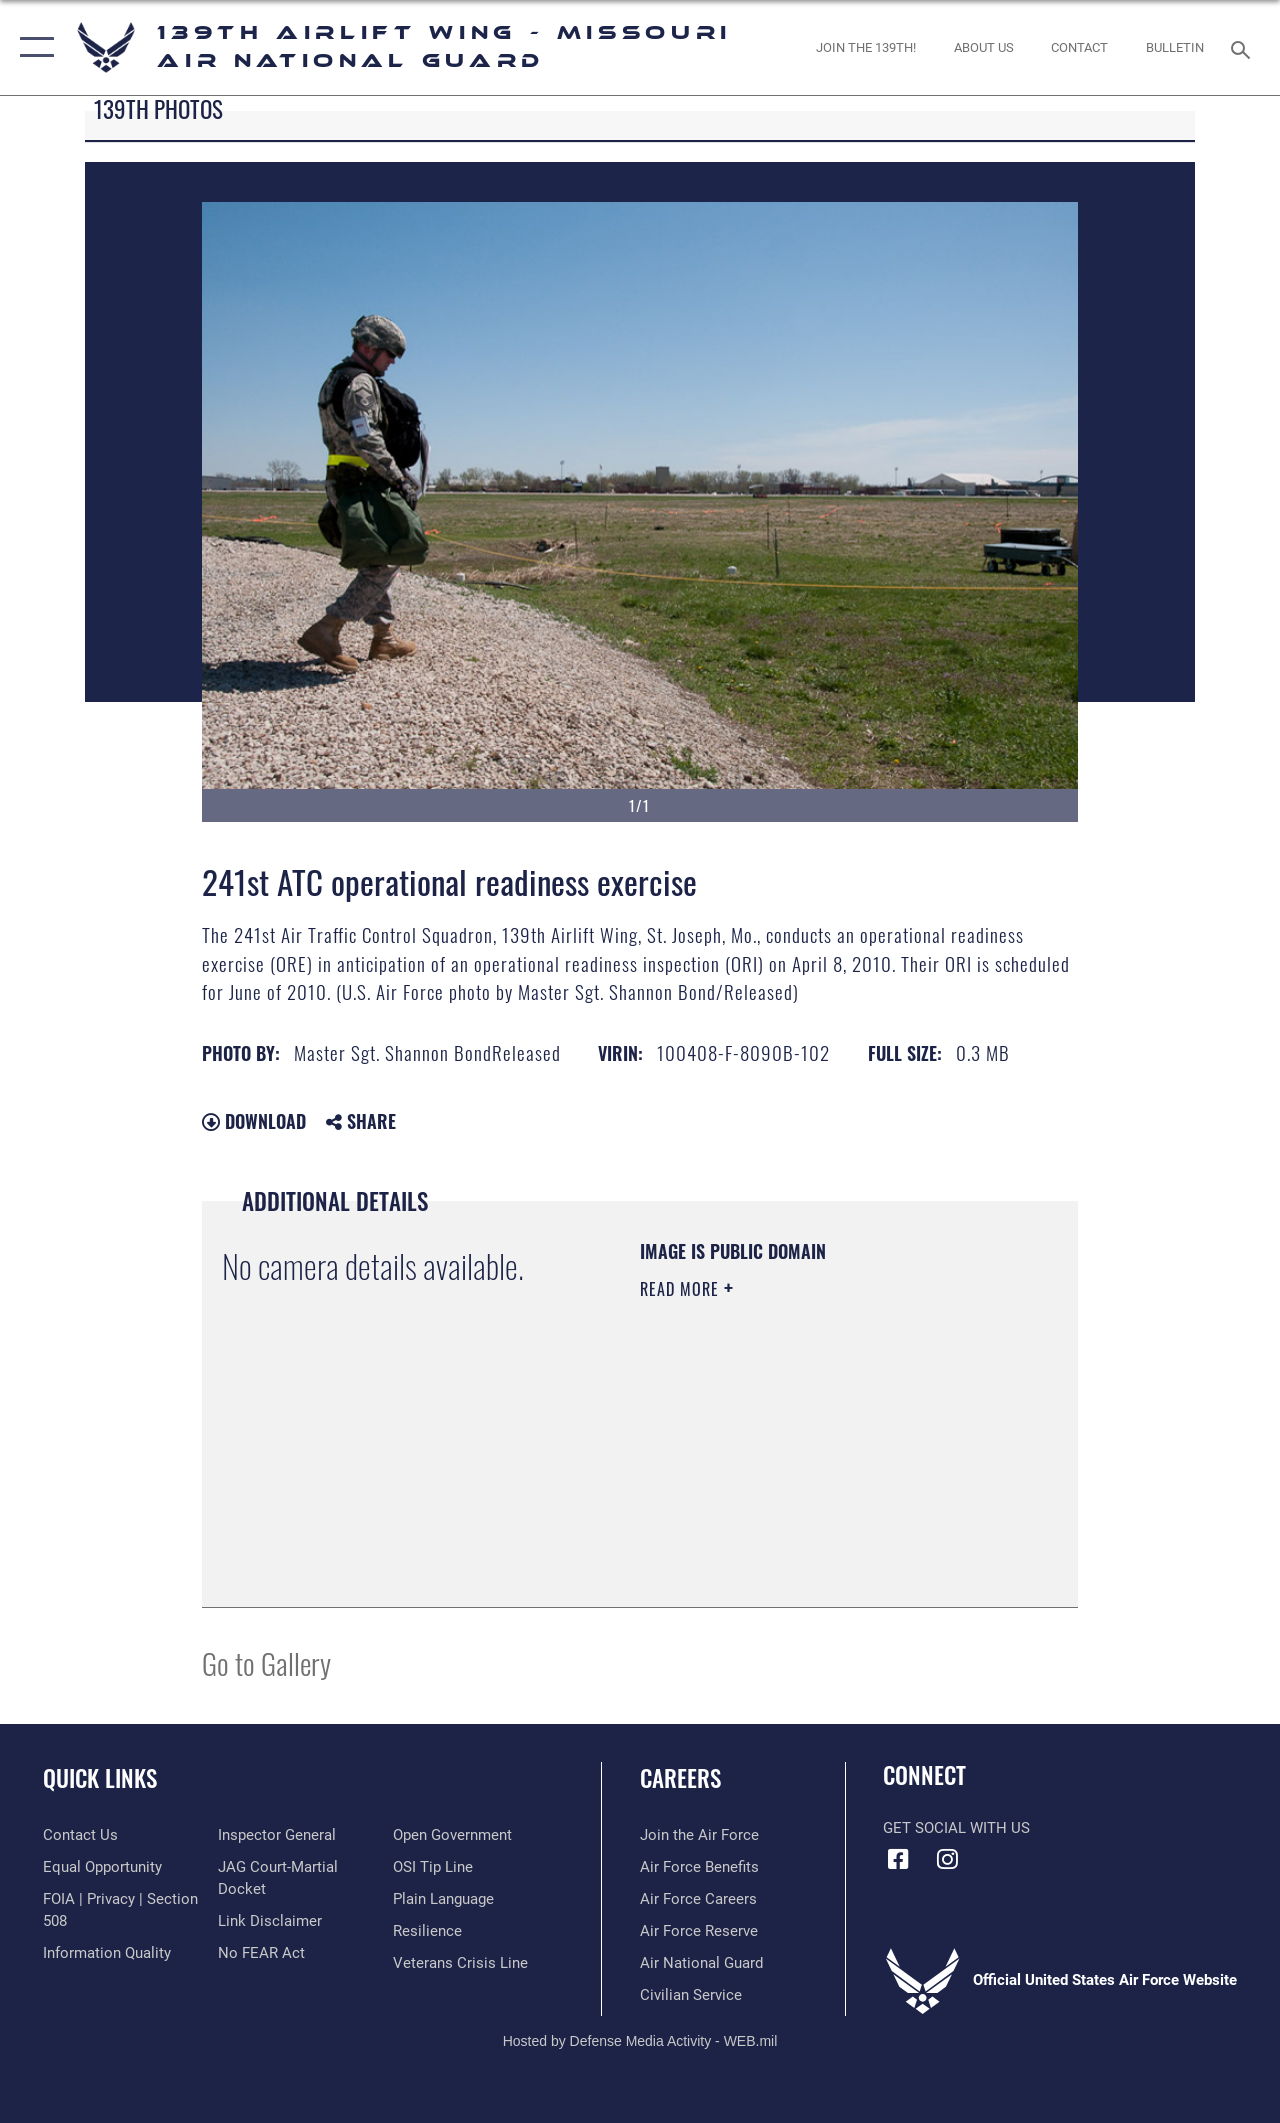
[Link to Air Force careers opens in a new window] (698, 1899)
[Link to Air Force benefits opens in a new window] (699, 1867)
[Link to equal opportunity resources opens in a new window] (102, 1867)
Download (254, 1121)
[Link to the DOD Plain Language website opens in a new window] (443, 1899)
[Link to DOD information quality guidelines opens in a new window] (107, 1953)
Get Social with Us (956, 1828)
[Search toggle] (1244, 47)
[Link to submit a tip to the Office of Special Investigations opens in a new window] (433, 1867)
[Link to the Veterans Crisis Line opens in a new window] (460, 1963)
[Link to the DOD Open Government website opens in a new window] (452, 1835)
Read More (682, 1289)
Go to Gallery (266, 1662)
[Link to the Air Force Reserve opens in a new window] (699, 1931)
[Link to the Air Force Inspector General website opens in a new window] (277, 1835)
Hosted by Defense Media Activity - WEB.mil (640, 2041)
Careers (680, 1778)
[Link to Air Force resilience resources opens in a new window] (427, 1931)
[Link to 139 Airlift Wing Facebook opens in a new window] (898, 1859)
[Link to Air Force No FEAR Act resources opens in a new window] (261, 1953)
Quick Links (100, 1778)
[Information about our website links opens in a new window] (270, 1921)
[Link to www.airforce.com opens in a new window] (699, 1835)
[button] (32, 47)
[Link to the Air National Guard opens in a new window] (701, 1963)
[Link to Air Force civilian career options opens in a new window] (691, 1995)
